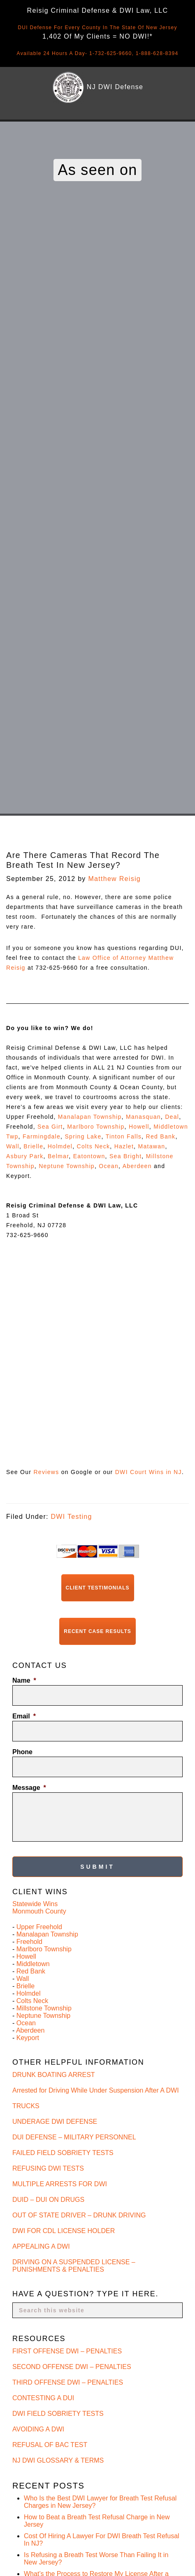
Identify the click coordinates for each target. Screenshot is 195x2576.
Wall (12, 1146)
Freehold (29, 1941)
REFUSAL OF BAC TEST (49, 2444)
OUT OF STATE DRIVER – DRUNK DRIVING (79, 2215)
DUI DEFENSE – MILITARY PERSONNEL (74, 2137)
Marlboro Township (95, 1126)
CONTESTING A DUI (43, 2397)
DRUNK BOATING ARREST (53, 2074)
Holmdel (60, 1146)
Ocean (108, 1166)
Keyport (27, 2037)
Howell (139, 1126)
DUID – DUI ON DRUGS (48, 2199)
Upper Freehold (39, 1926)
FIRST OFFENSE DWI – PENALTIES (67, 2351)
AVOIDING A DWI (38, 2429)
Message (29, 1787)
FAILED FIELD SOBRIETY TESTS (63, 2152)
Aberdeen (137, 1166)
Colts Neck (93, 1146)
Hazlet (124, 1146)
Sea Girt (50, 1126)
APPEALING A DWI (41, 2246)
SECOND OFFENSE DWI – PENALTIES (71, 2366)
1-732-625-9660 (110, 53)
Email (24, 1716)
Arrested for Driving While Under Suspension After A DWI (95, 2090)
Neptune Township (67, 1166)
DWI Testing (71, 1516)
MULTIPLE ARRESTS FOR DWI (59, 2183)
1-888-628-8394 (157, 53)
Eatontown (89, 1156)
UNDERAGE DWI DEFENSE (54, 2121)
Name (24, 1680)
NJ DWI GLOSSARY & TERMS (58, 2460)
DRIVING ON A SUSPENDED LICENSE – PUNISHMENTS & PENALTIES (73, 2266)
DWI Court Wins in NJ (148, 1472)
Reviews (46, 1472)
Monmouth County (39, 1911)
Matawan (151, 1146)
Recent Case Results (97, 1631)
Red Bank (161, 1136)
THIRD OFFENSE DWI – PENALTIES (67, 2382)
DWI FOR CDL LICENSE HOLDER (63, 2230)
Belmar (58, 1156)
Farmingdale (41, 1136)
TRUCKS (25, 2105)
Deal (172, 1116)
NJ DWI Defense (115, 86)
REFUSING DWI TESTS (48, 2168)
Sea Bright (125, 1156)
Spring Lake (83, 1136)
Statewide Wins (35, 1903)
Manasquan (143, 1116)
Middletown (33, 1963)
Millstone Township (44, 2008)
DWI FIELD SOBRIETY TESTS (58, 2413)
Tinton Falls (124, 1136)
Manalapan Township (90, 1116)
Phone (22, 1751)
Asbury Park (25, 1156)
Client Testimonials (98, 1588)
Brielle (33, 1146)
